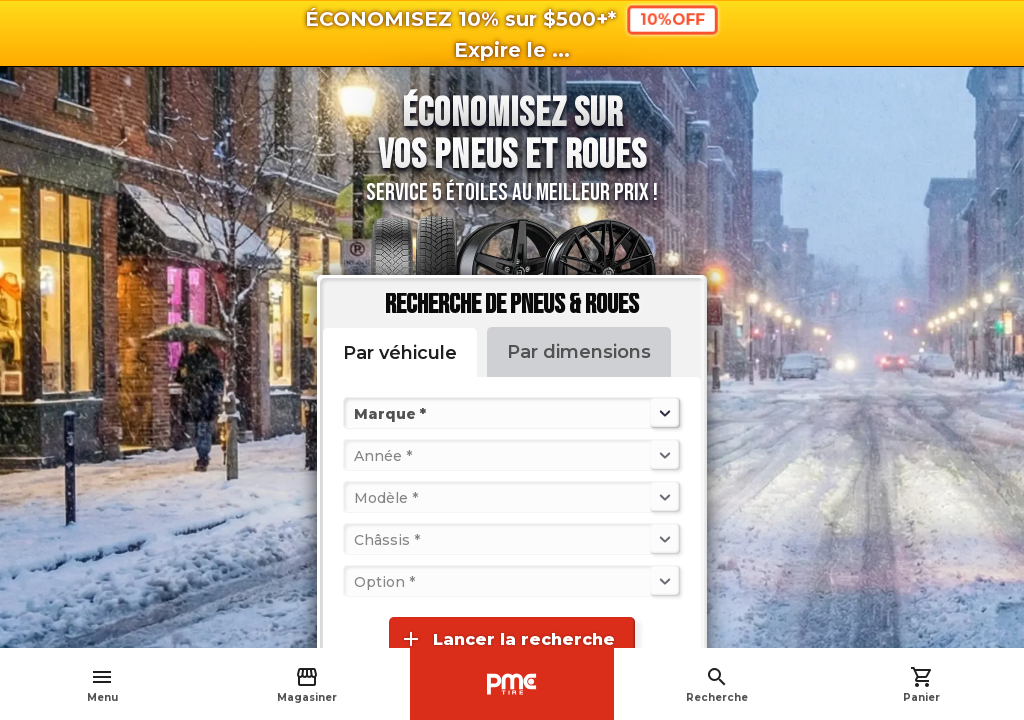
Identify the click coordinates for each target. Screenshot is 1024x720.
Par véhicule (400, 353)
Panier (921, 684)
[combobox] (356, 413)
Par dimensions (579, 352)
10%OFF (672, 19)
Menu (102, 684)
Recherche (717, 684)
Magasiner (307, 684)
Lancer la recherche (507, 639)
